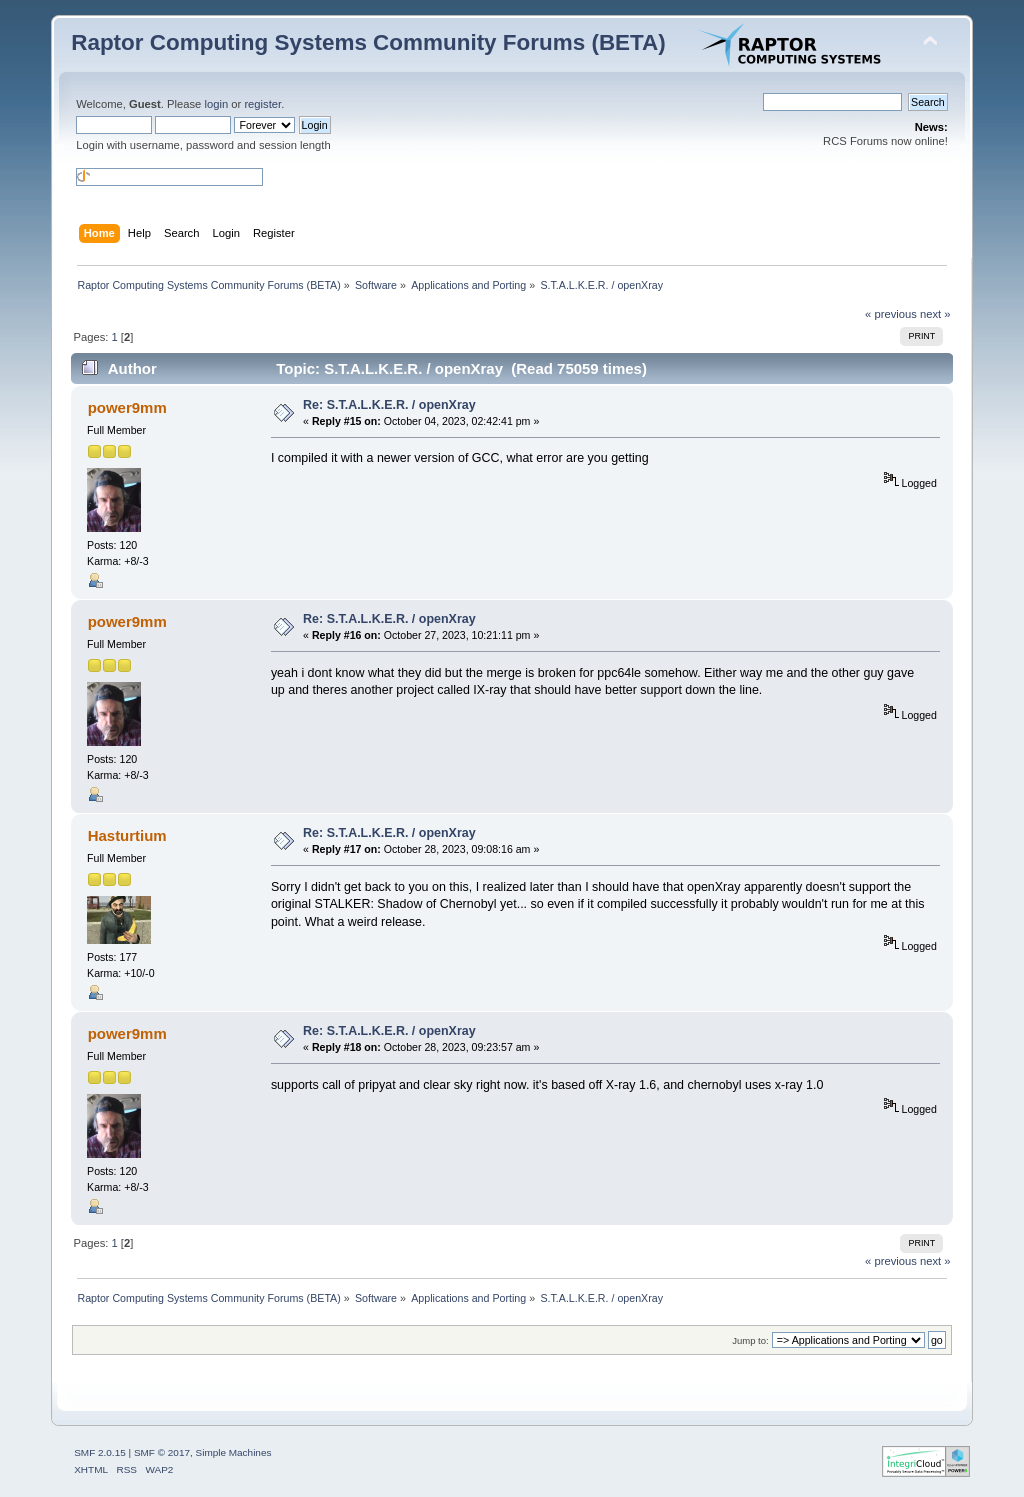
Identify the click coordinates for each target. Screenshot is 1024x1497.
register (262, 104)
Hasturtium (127, 835)
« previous (891, 314)
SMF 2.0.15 (100, 1452)
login (216, 104)
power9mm (127, 407)
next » (935, 314)
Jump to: (750, 1340)
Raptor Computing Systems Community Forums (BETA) (368, 42)
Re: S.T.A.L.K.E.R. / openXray (389, 405)
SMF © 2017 (162, 1452)
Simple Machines (234, 1452)
